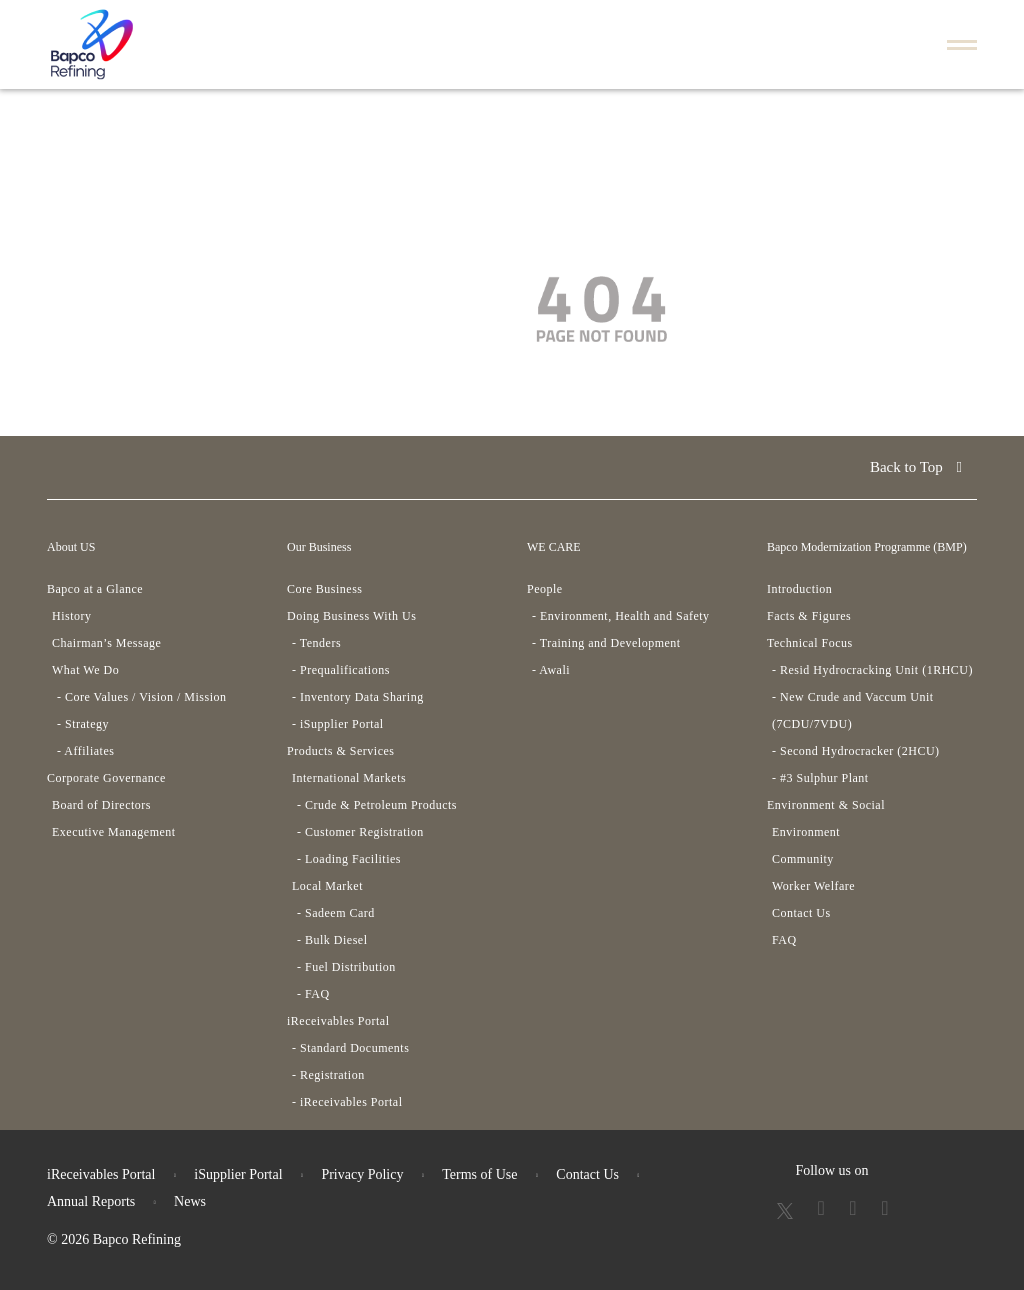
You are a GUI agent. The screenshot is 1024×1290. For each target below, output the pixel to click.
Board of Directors (101, 805)
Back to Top (916, 467)
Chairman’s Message (106, 643)
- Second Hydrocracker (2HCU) (856, 751)
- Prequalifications (341, 670)
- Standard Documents (350, 1048)
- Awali (551, 670)
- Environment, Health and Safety (621, 616)
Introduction (799, 589)
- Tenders (316, 643)
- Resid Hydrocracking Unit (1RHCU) (872, 670)
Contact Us (801, 913)
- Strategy (83, 724)
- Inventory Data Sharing (358, 697)
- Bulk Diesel (332, 940)
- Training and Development (606, 643)
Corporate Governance (106, 778)
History (72, 616)
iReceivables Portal (338, 1021)
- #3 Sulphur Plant (820, 778)
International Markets (349, 778)
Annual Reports (91, 1201)
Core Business (325, 589)
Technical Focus (810, 643)
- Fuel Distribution (346, 967)
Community (803, 859)
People (545, 589)
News (190, 1201)
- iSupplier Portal (338, 724)
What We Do (85, 670)
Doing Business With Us (351, 616)
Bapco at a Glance (95, 589)
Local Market (327, 886)
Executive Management (114, 832)
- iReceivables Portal (347, 1102)
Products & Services (341, 751)
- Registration (328, 1075)
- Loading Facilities (349, 859)
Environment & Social (826, 805)
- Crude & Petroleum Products (377, 805)
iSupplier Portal (238, 1174)
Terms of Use (479, 1174)
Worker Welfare (813, 886)
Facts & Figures (809, 616)
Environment (806, 832)
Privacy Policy (362, 1174)
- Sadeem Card (336, 913)
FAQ (784, 940)
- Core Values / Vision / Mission (142, 697)
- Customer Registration (360, 832)
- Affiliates (85, 751)
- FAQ (313, 994)
